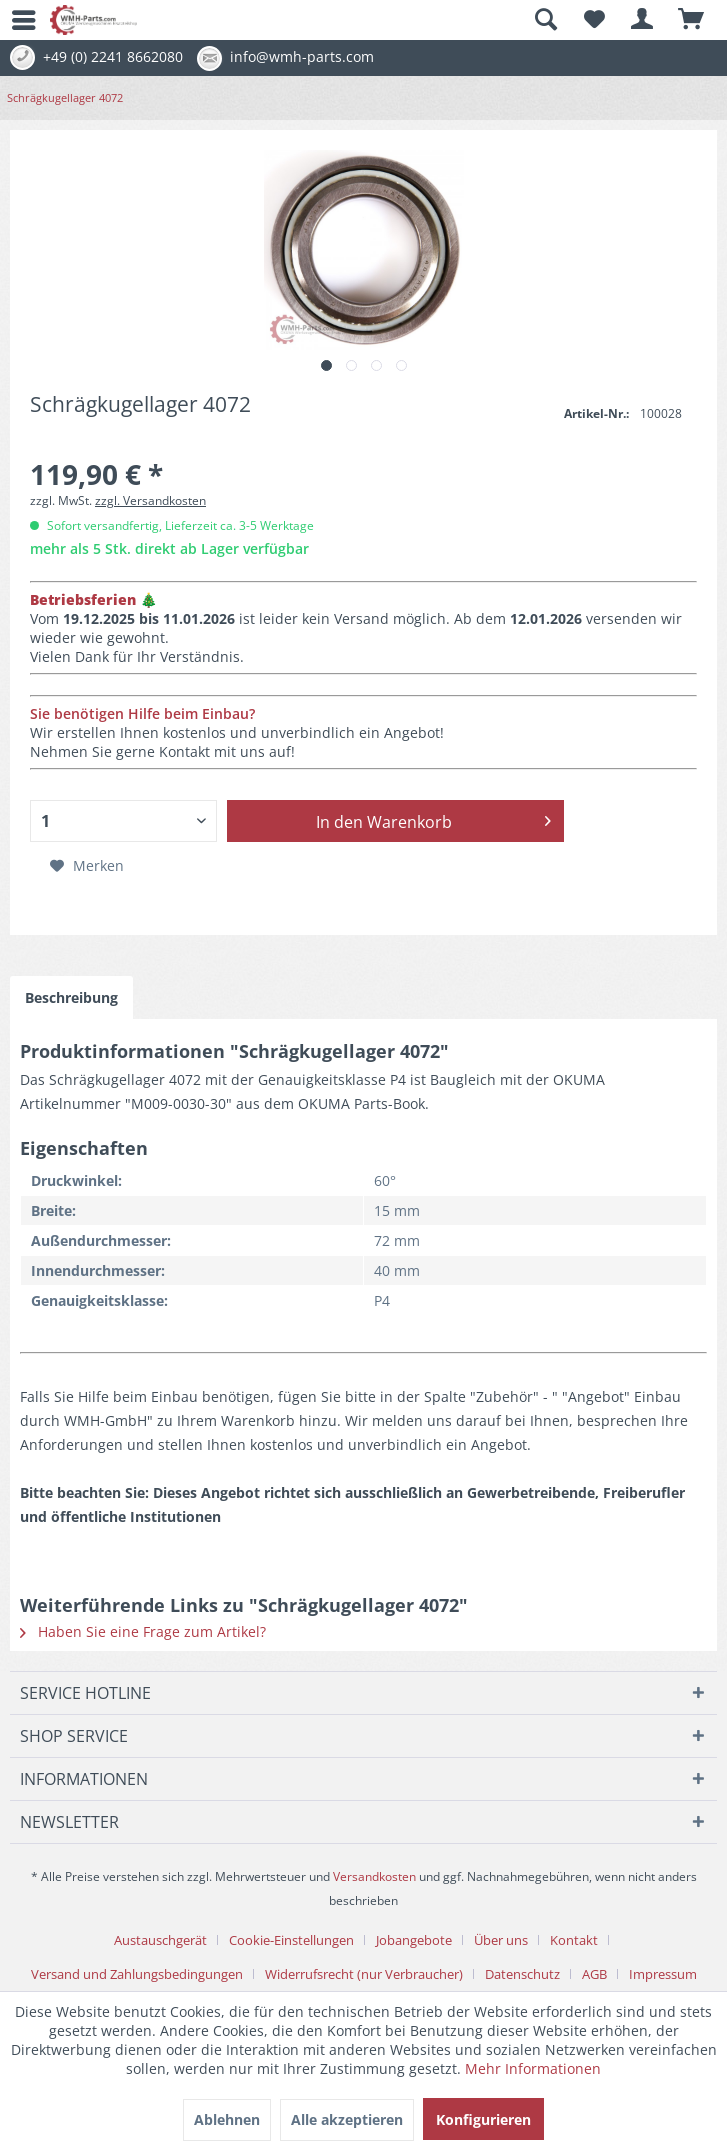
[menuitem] (15, 20)
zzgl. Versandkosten (150, 500)
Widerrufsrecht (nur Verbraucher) (364, 1974)
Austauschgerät (160, 1940)
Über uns (501, 1940)
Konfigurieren (483, 2119)
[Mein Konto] (643, 20)
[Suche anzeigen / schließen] (545, 20)
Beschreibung (71, 997)
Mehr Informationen (533, 2068)
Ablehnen (227, 2119)
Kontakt (574, 1940)
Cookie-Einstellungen (291, 1940)
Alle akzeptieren (347, 2119)
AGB (594, 1974)
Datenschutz (522, 1974)
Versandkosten (374, 1876)
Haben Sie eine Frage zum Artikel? (143, 1631)
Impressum (663, 1974)
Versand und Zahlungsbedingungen (137, 1974)
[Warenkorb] (692, 20)
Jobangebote (414, 1940)
